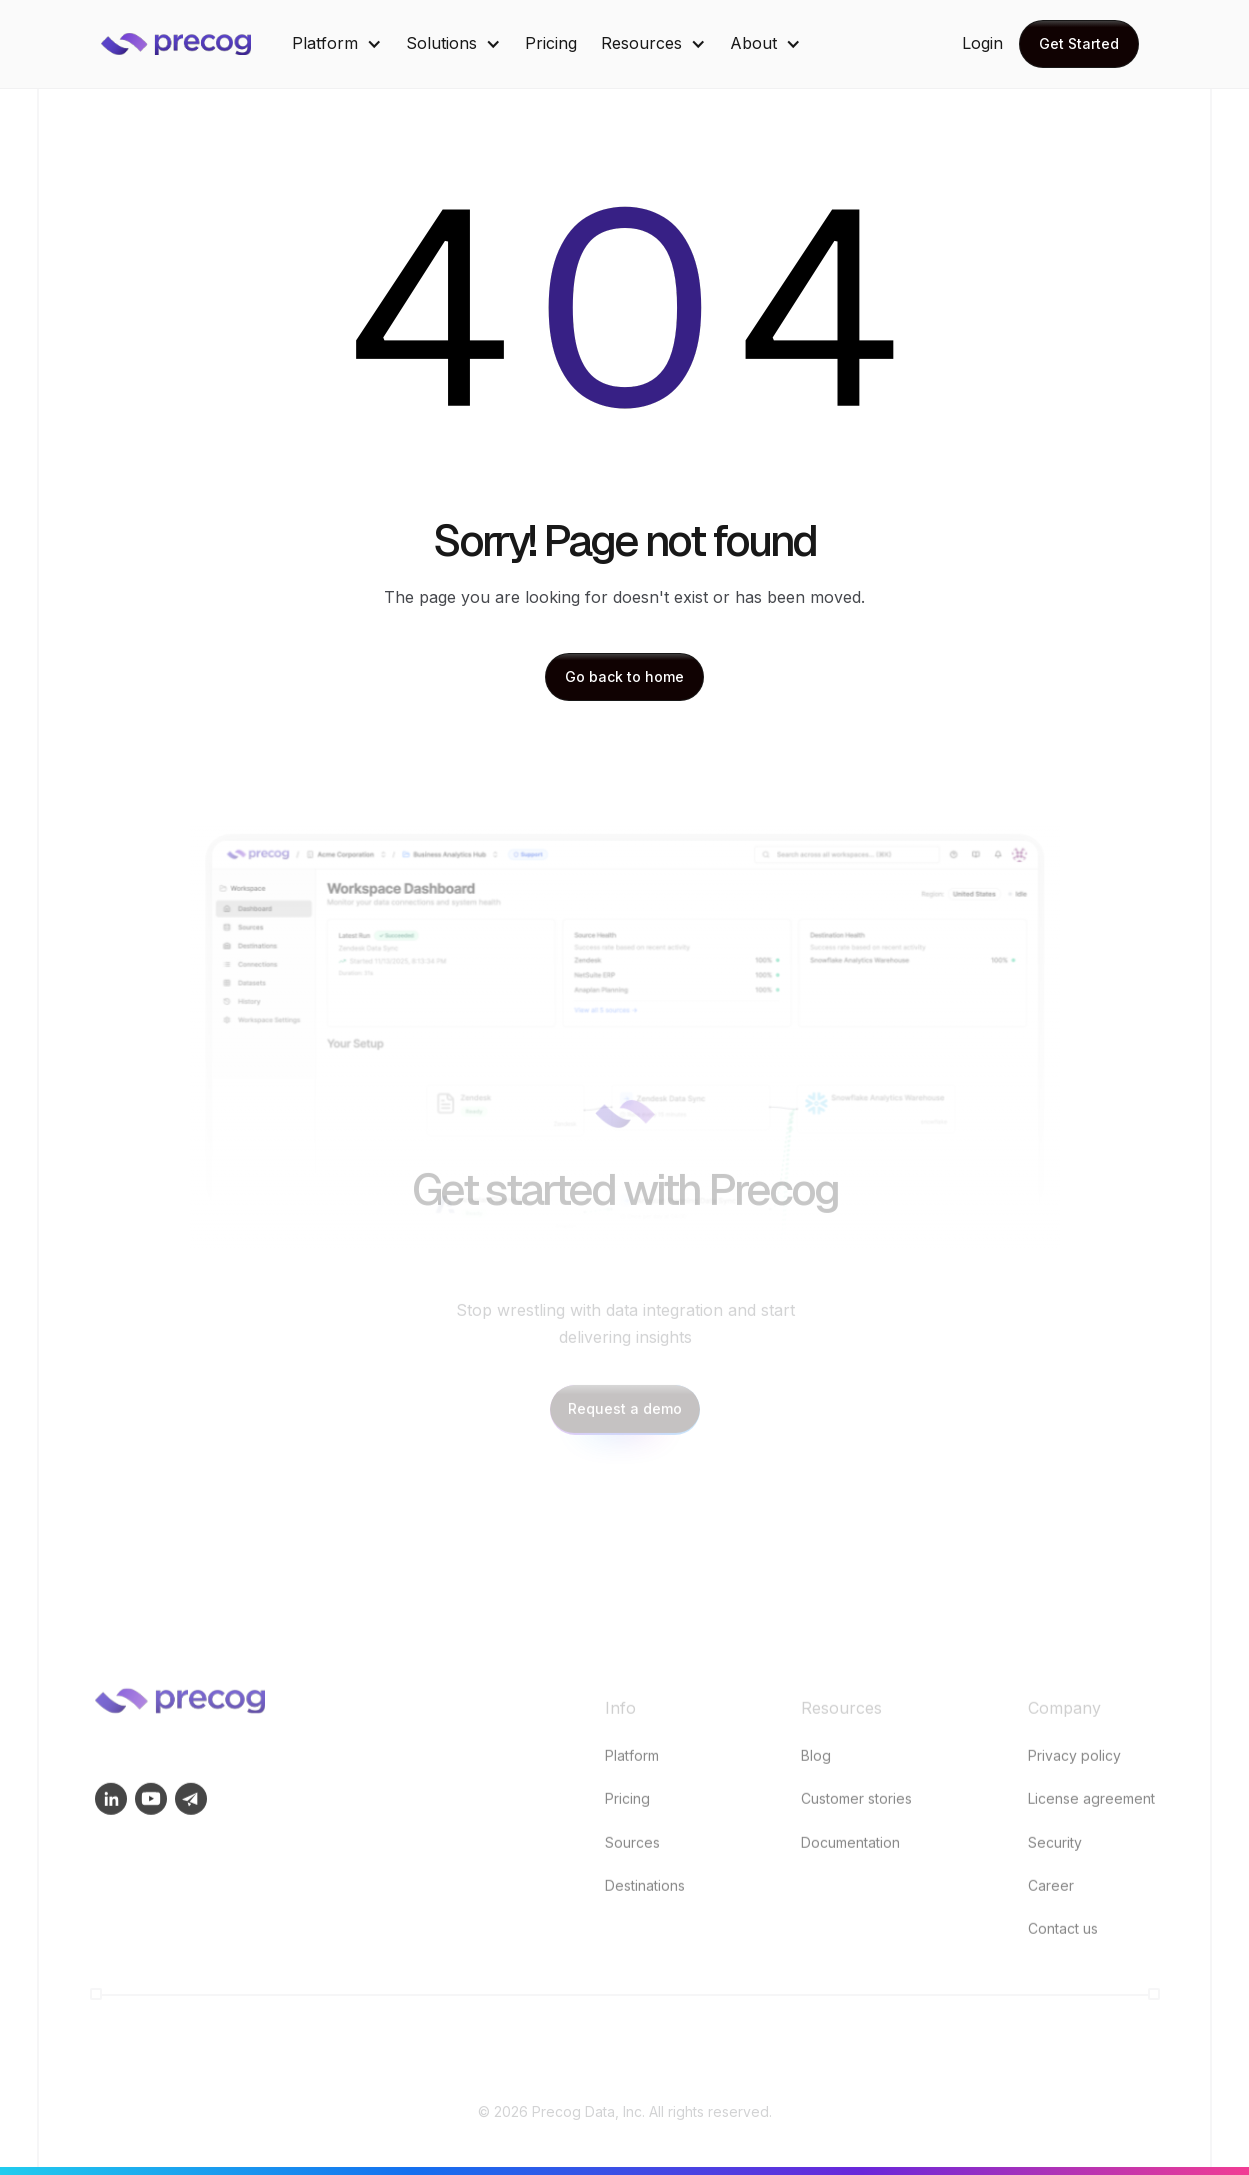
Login (982, 43)
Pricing (551, 43)
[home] (191, 44)
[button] (337, 43)
